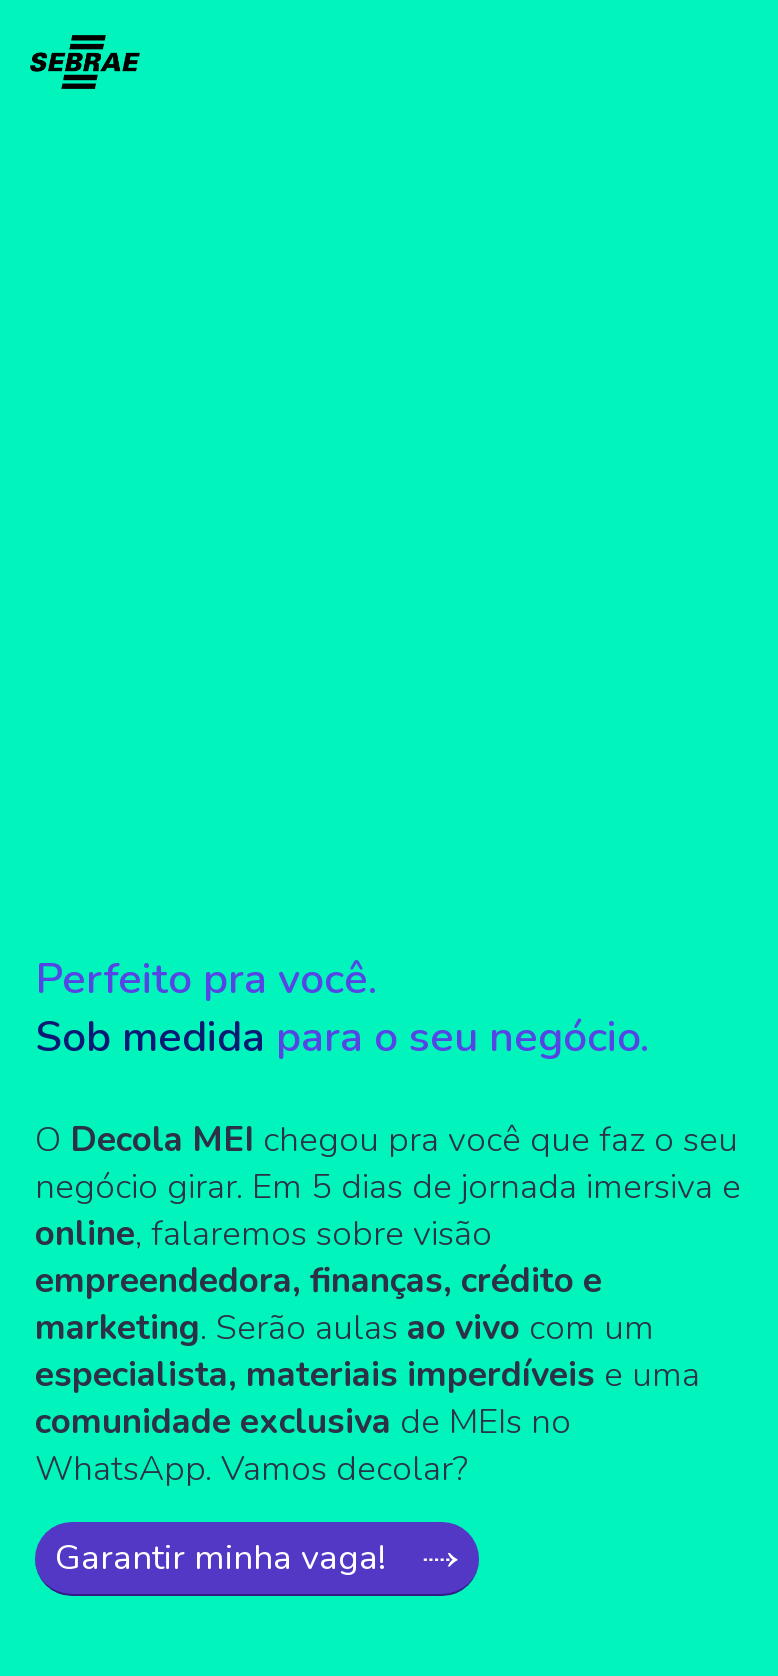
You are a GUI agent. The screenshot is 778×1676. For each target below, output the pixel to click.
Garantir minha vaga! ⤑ (257, 1557)
